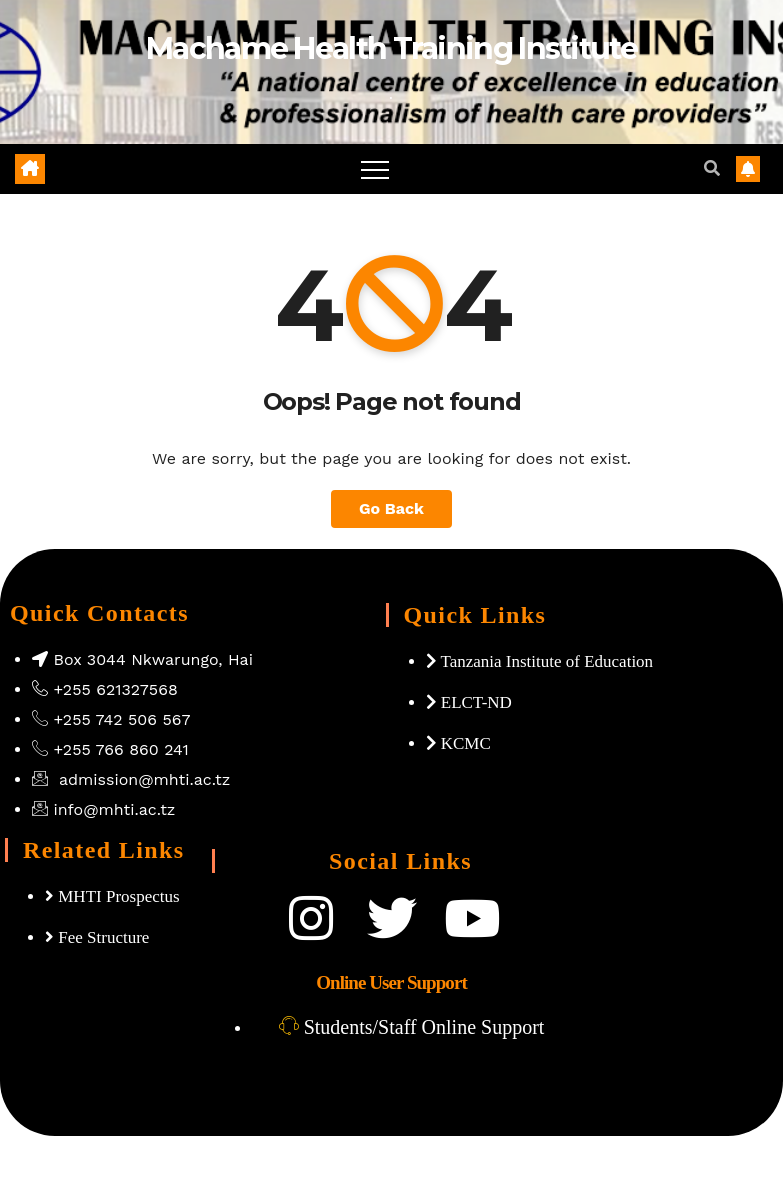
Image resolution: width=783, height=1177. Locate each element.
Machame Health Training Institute (391, 48)
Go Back (391, 508)
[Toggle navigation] (375, 169)
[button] (712, 168)
